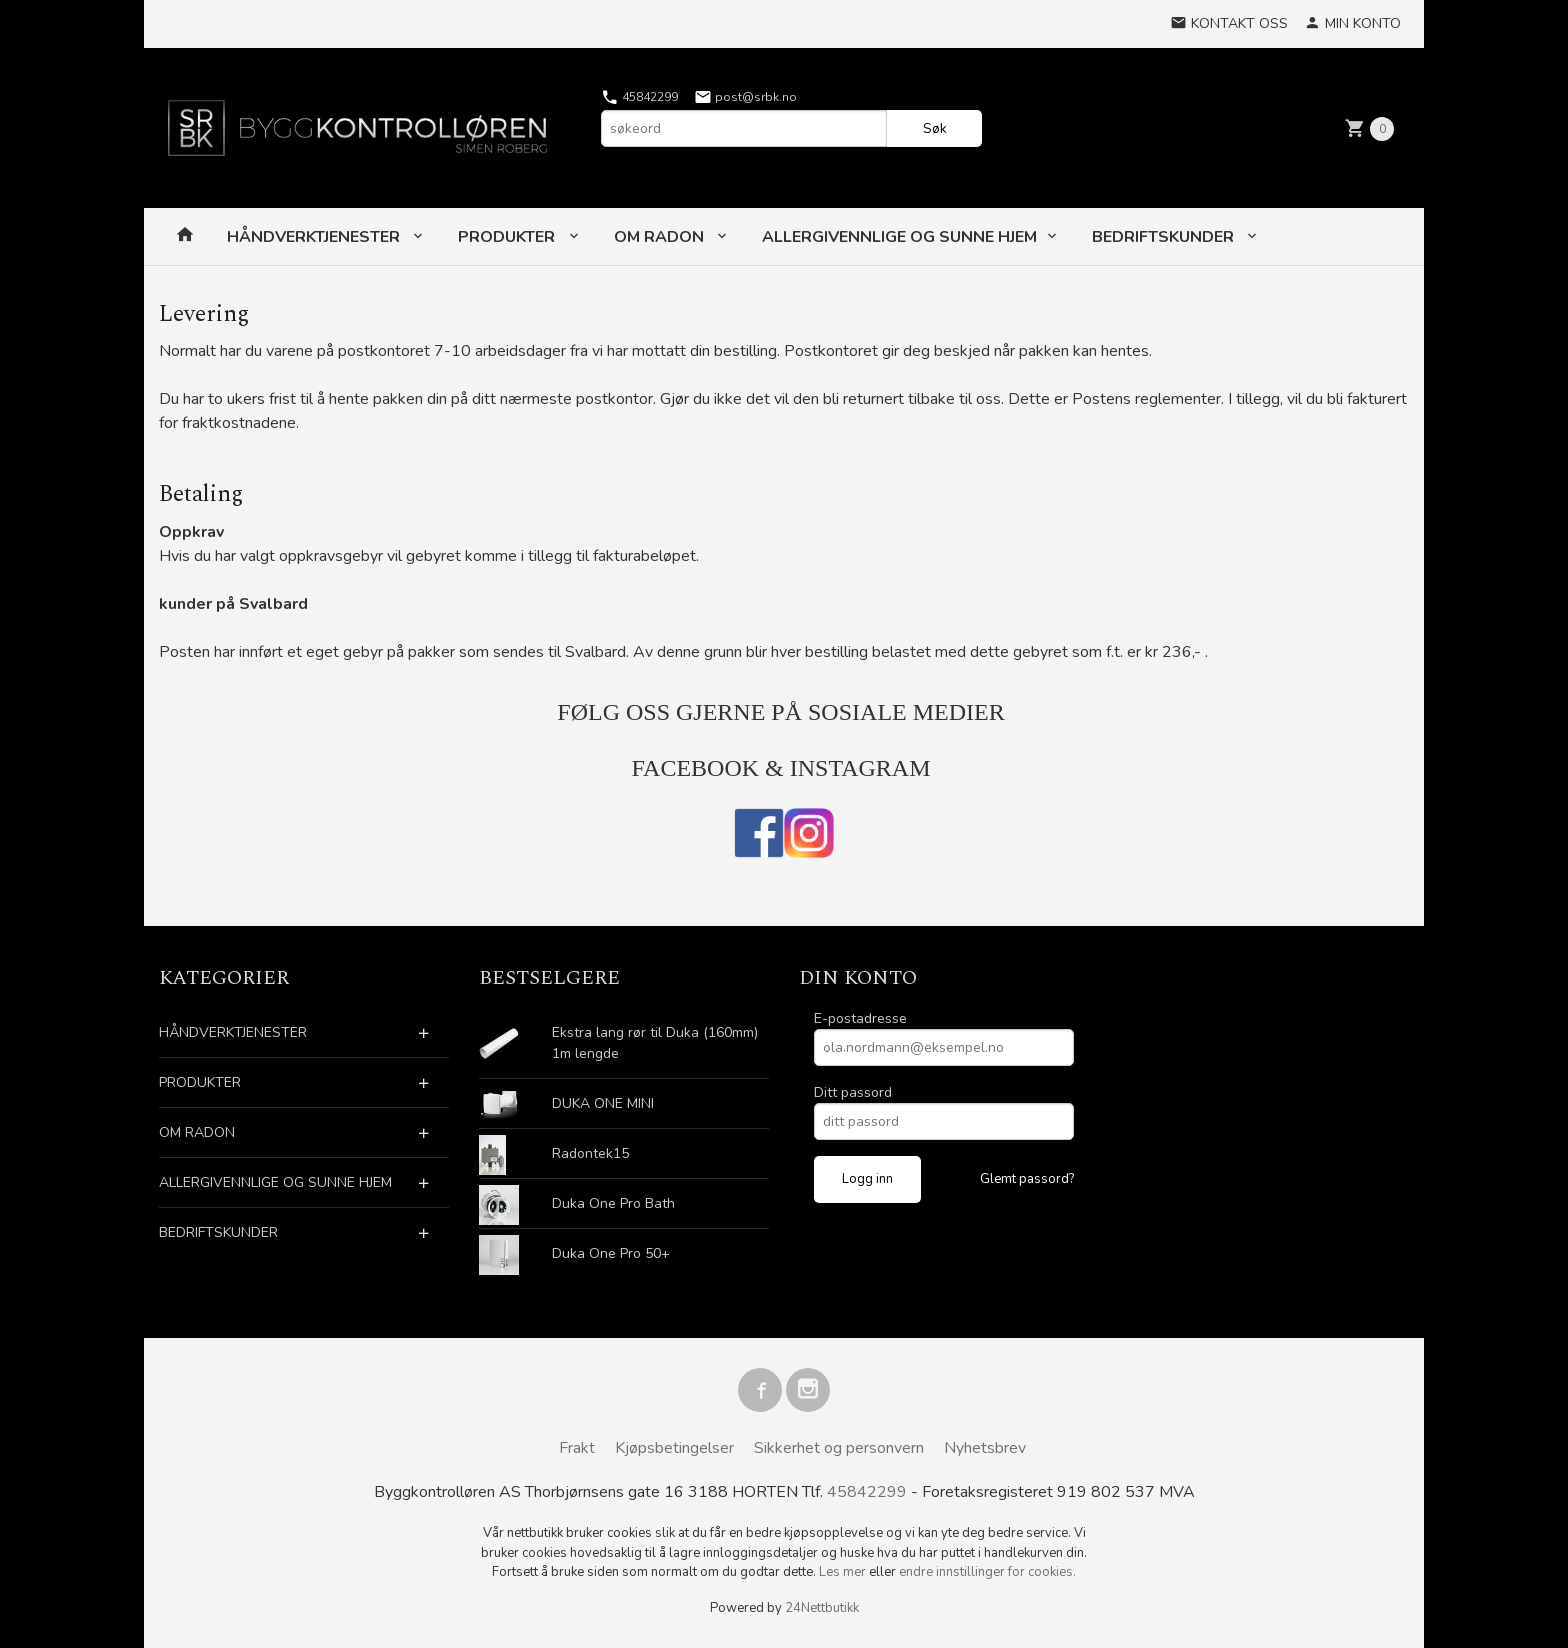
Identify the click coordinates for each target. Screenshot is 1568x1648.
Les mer (844, 1572)
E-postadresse (860, 1018)
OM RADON (661, 237)
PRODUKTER (508, 237)
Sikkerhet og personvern (839, 1448)
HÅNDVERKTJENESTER (315, 237)
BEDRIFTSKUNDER (1165, 237)
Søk (935, 128)
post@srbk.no (745, 97)
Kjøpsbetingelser (674, 1448)
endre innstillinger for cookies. (987, 1572)
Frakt (577, 1448)
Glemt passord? (1027, 1179)
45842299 (639, 97)
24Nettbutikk (822, 1608)
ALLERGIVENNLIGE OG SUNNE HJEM (899, 237)
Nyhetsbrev (985, 1448)
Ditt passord (853, 1092)
